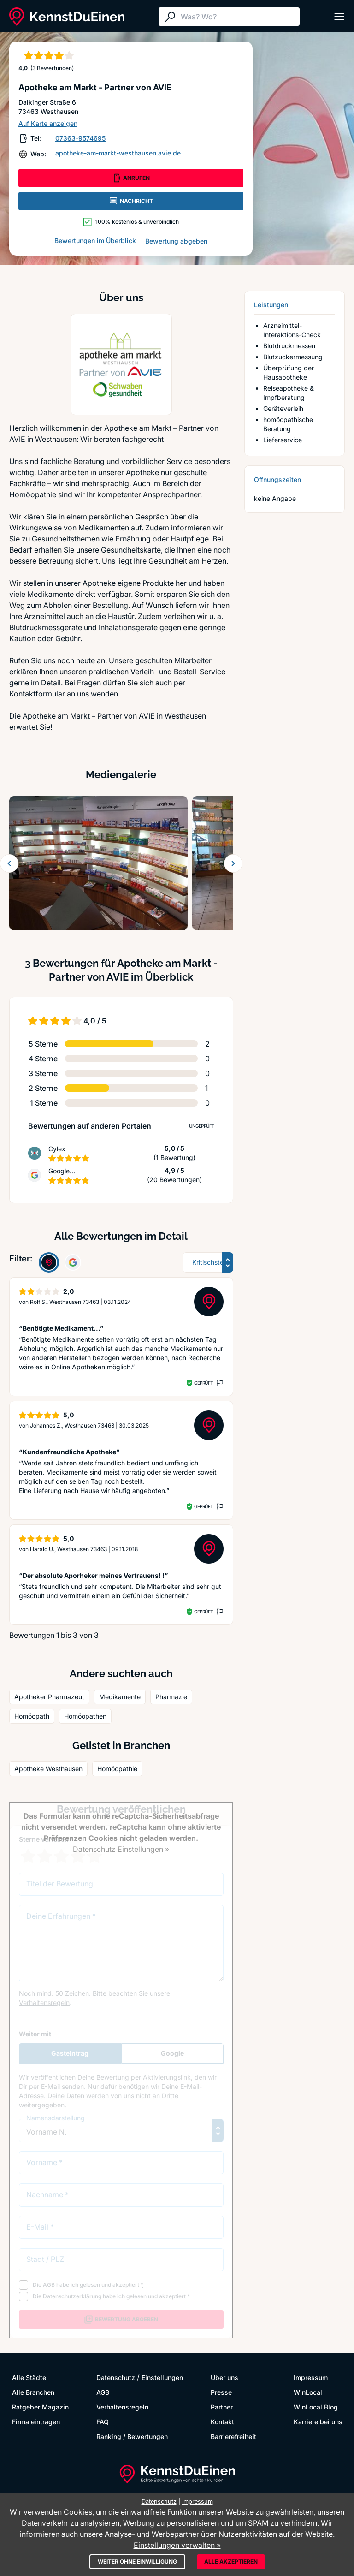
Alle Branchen (33, 2392)
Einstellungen (162, 2377)
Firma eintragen (36, 2422)
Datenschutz (115, 2377)
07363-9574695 (80, 138)
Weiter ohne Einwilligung (137, 2561)
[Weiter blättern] (233, 863)
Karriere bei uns (318, 2422)
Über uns (224, 2377)
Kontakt (222, 2422)
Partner (222, 2407)
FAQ (102, 2422)
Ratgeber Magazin (40, 2407)
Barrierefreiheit (233, 2436)
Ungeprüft (201, 1126)
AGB (102, 2392)
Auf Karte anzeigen (47, 123)
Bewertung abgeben (176, 241)
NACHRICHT (131, 201)
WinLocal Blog (316, 2407)
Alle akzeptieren (231, 2561)
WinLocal (308, 2392)
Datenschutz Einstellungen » (121, 1849)
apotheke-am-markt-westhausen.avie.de (118, 153)
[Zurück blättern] (9, 863)
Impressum (311, 2377)
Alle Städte (29, 2377)
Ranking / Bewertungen (132, 2436)
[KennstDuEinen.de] (66, 16)
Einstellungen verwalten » (177, 2545)
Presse (221, 2392)
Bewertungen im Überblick (95, 240)
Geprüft (203, 1383)
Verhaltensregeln (122, 2407)
